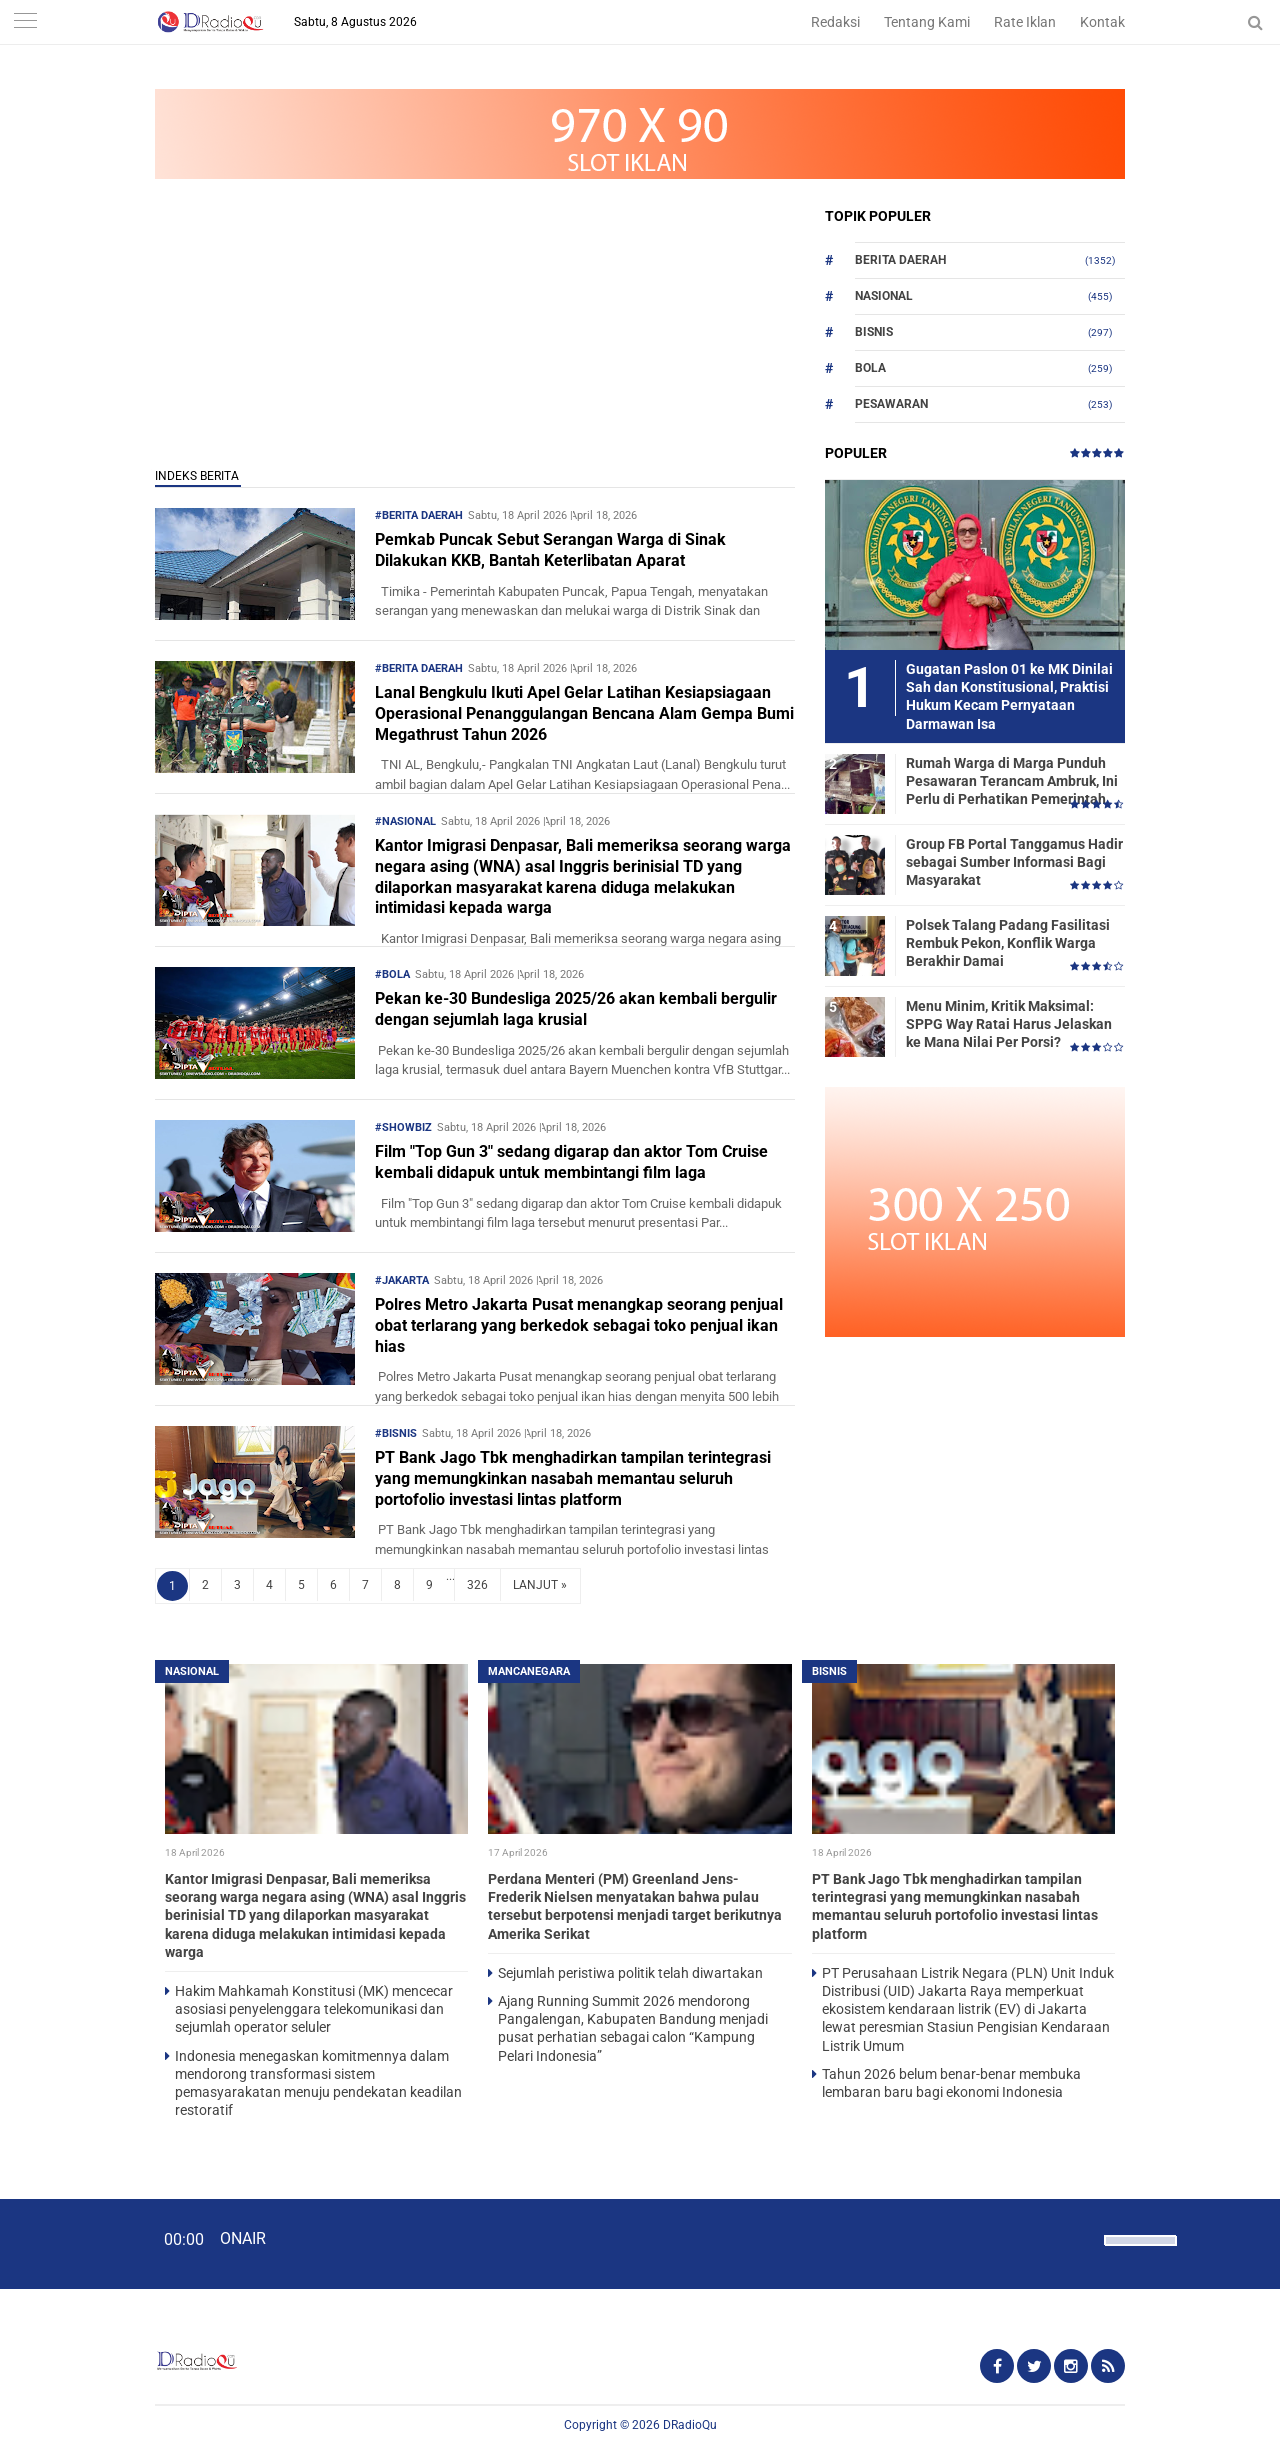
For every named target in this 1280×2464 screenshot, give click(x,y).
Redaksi (835, 22)
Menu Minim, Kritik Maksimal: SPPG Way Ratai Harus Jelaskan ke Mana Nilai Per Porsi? (1009, 1024)
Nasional (884, 296)
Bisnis (874, 332)
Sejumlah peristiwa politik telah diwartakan (630, 1973)
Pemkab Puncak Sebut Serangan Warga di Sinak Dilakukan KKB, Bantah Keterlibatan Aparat (550, 550)
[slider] (1139, 2253)
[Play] (65, 2243)
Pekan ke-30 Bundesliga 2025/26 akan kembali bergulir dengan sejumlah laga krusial (576, 1009)
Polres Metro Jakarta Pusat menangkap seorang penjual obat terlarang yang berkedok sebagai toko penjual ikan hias (579, 1325)
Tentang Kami (927, 22)
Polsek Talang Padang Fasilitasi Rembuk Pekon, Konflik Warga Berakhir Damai (1008, 943)
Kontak (1102, 22)
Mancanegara (529, 1671)
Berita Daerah (900, 260)
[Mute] (1082, 2238)
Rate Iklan (1025, 22)
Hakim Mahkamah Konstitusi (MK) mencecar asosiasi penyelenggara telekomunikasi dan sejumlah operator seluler (314, 2009)
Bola (870, 368)
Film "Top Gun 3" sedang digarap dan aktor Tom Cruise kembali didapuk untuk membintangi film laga (571, 1162)
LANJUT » (540, 1585)
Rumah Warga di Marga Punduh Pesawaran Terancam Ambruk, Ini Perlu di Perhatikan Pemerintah (1012, 781)
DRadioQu (690, 2425)
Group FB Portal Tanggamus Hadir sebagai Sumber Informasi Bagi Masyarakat (1014, 862)
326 (477, 1585)
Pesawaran (891, 404)
